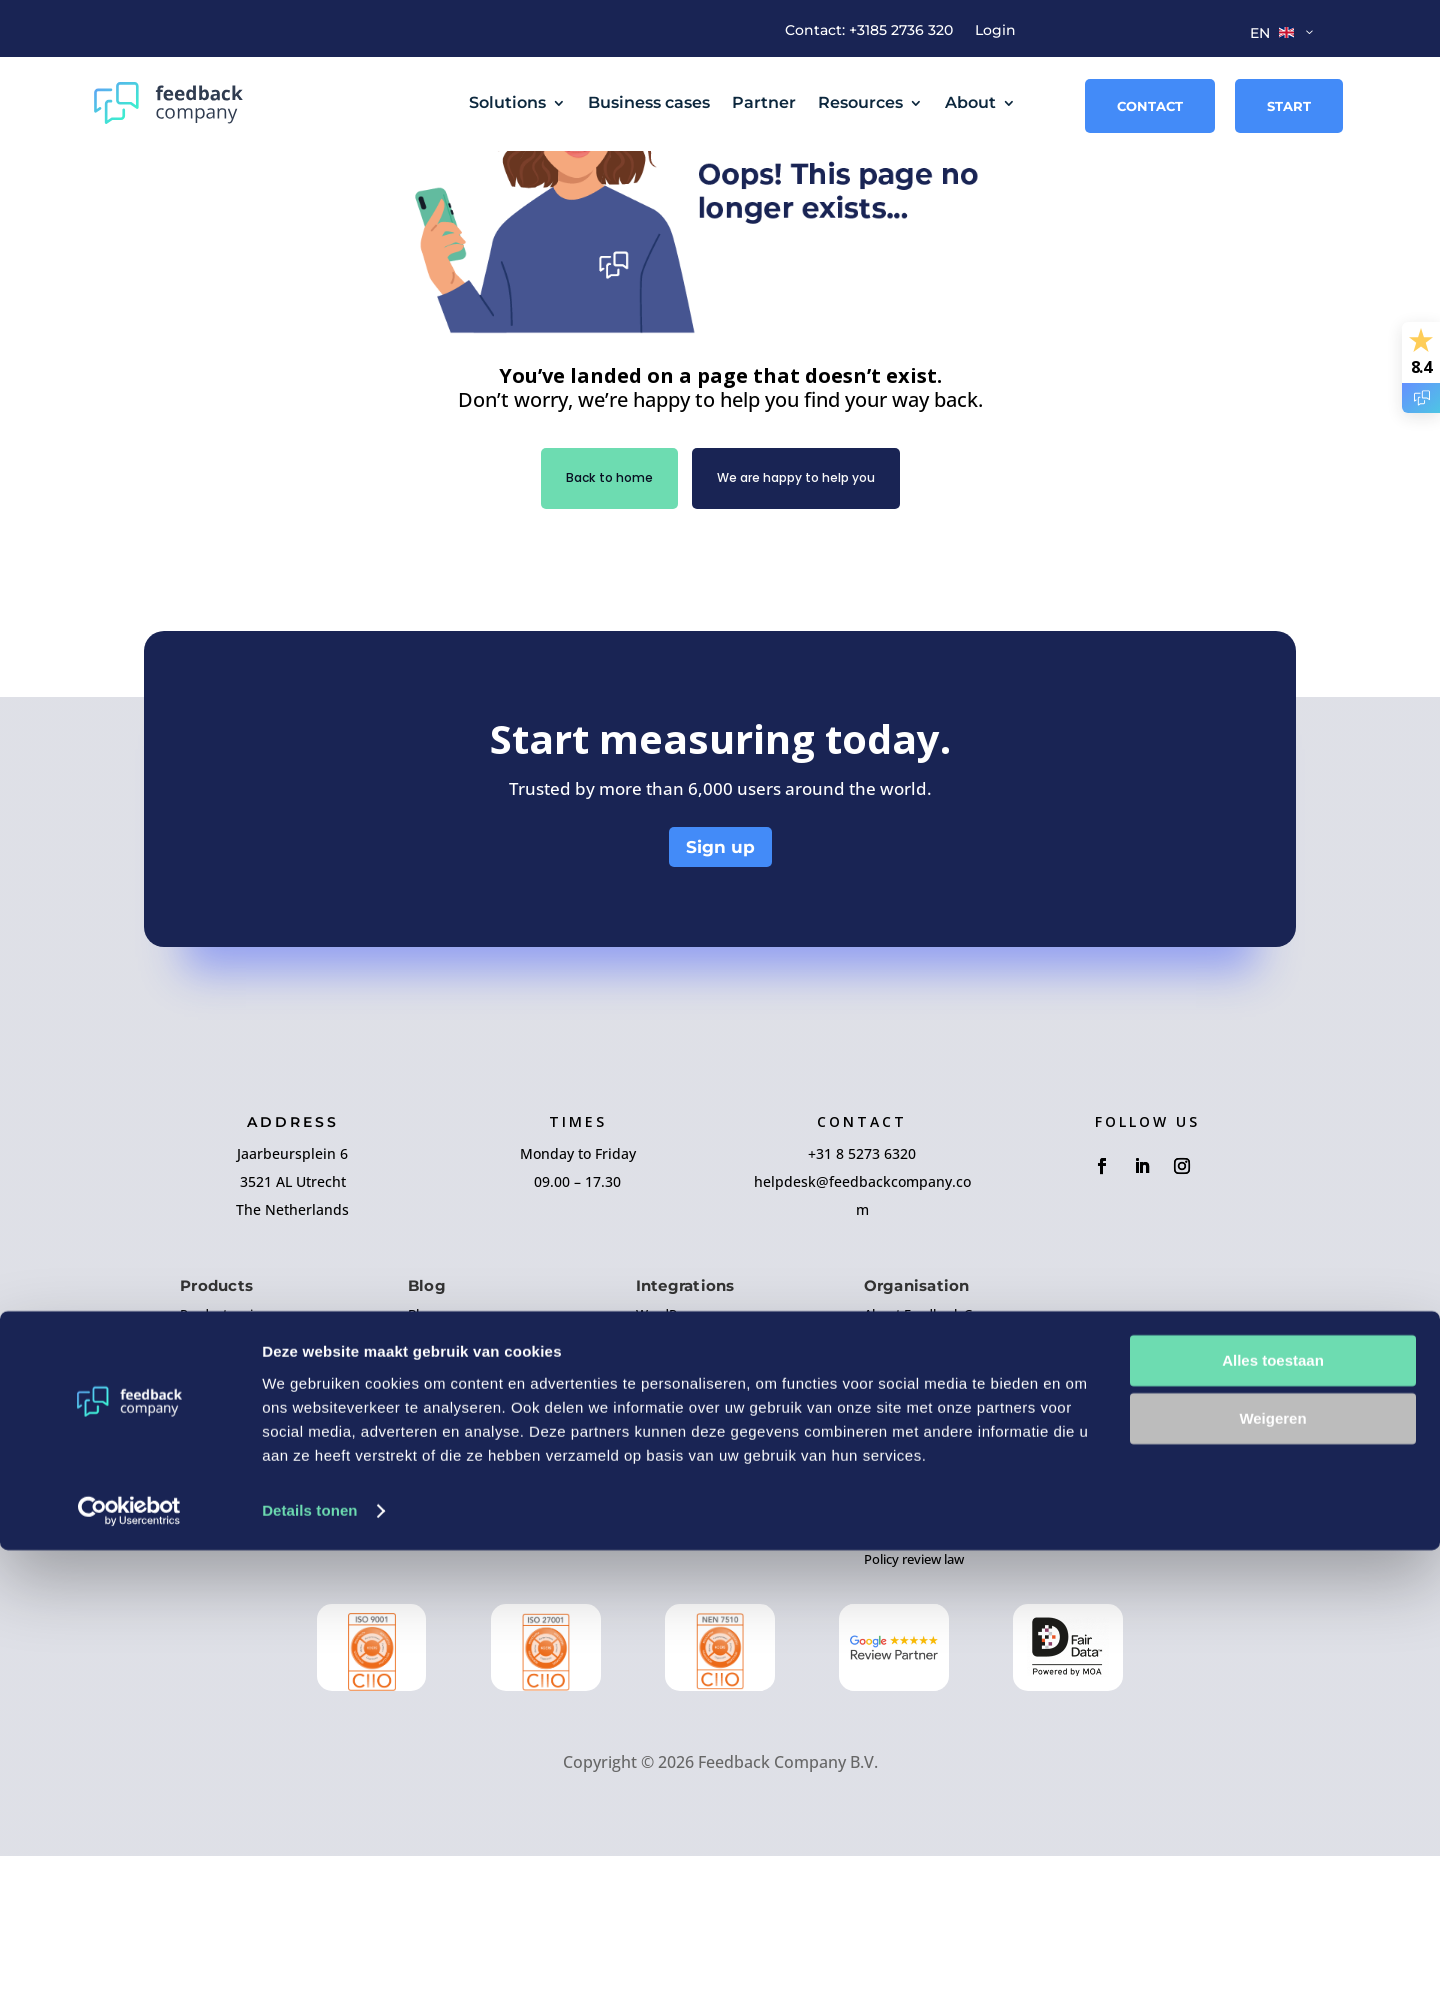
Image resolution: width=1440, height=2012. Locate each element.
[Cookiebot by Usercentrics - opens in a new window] (129, 1973)
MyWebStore (675, 1581)
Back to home (588, 632)
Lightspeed (669, 1654)
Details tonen (309, 1972)
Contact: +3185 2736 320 (869, 31)
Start (1289, 106)
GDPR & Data (903, 1678)
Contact (1150, 106)
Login (995, 31)
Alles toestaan (1273, 1822)
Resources (860, 102)
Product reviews (228, 1470)
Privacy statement (918, 1641)
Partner (764, 102)
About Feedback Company (943, 1470)
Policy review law (914, 1715)
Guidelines (439, 1544)
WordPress (668, 1470)
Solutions (507, 102)
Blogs (424, 1470)
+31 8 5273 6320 (862, 1309)
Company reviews (233, 1507)
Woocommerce (681, 1507)
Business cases (649, 102)
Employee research (236, 1605)
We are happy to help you (805, 632)
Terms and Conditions (929, 1605)
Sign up (720, 1003)
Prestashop (670, 1618)
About (970, 102)
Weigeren (1272, 1880)
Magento (663, 1544)
